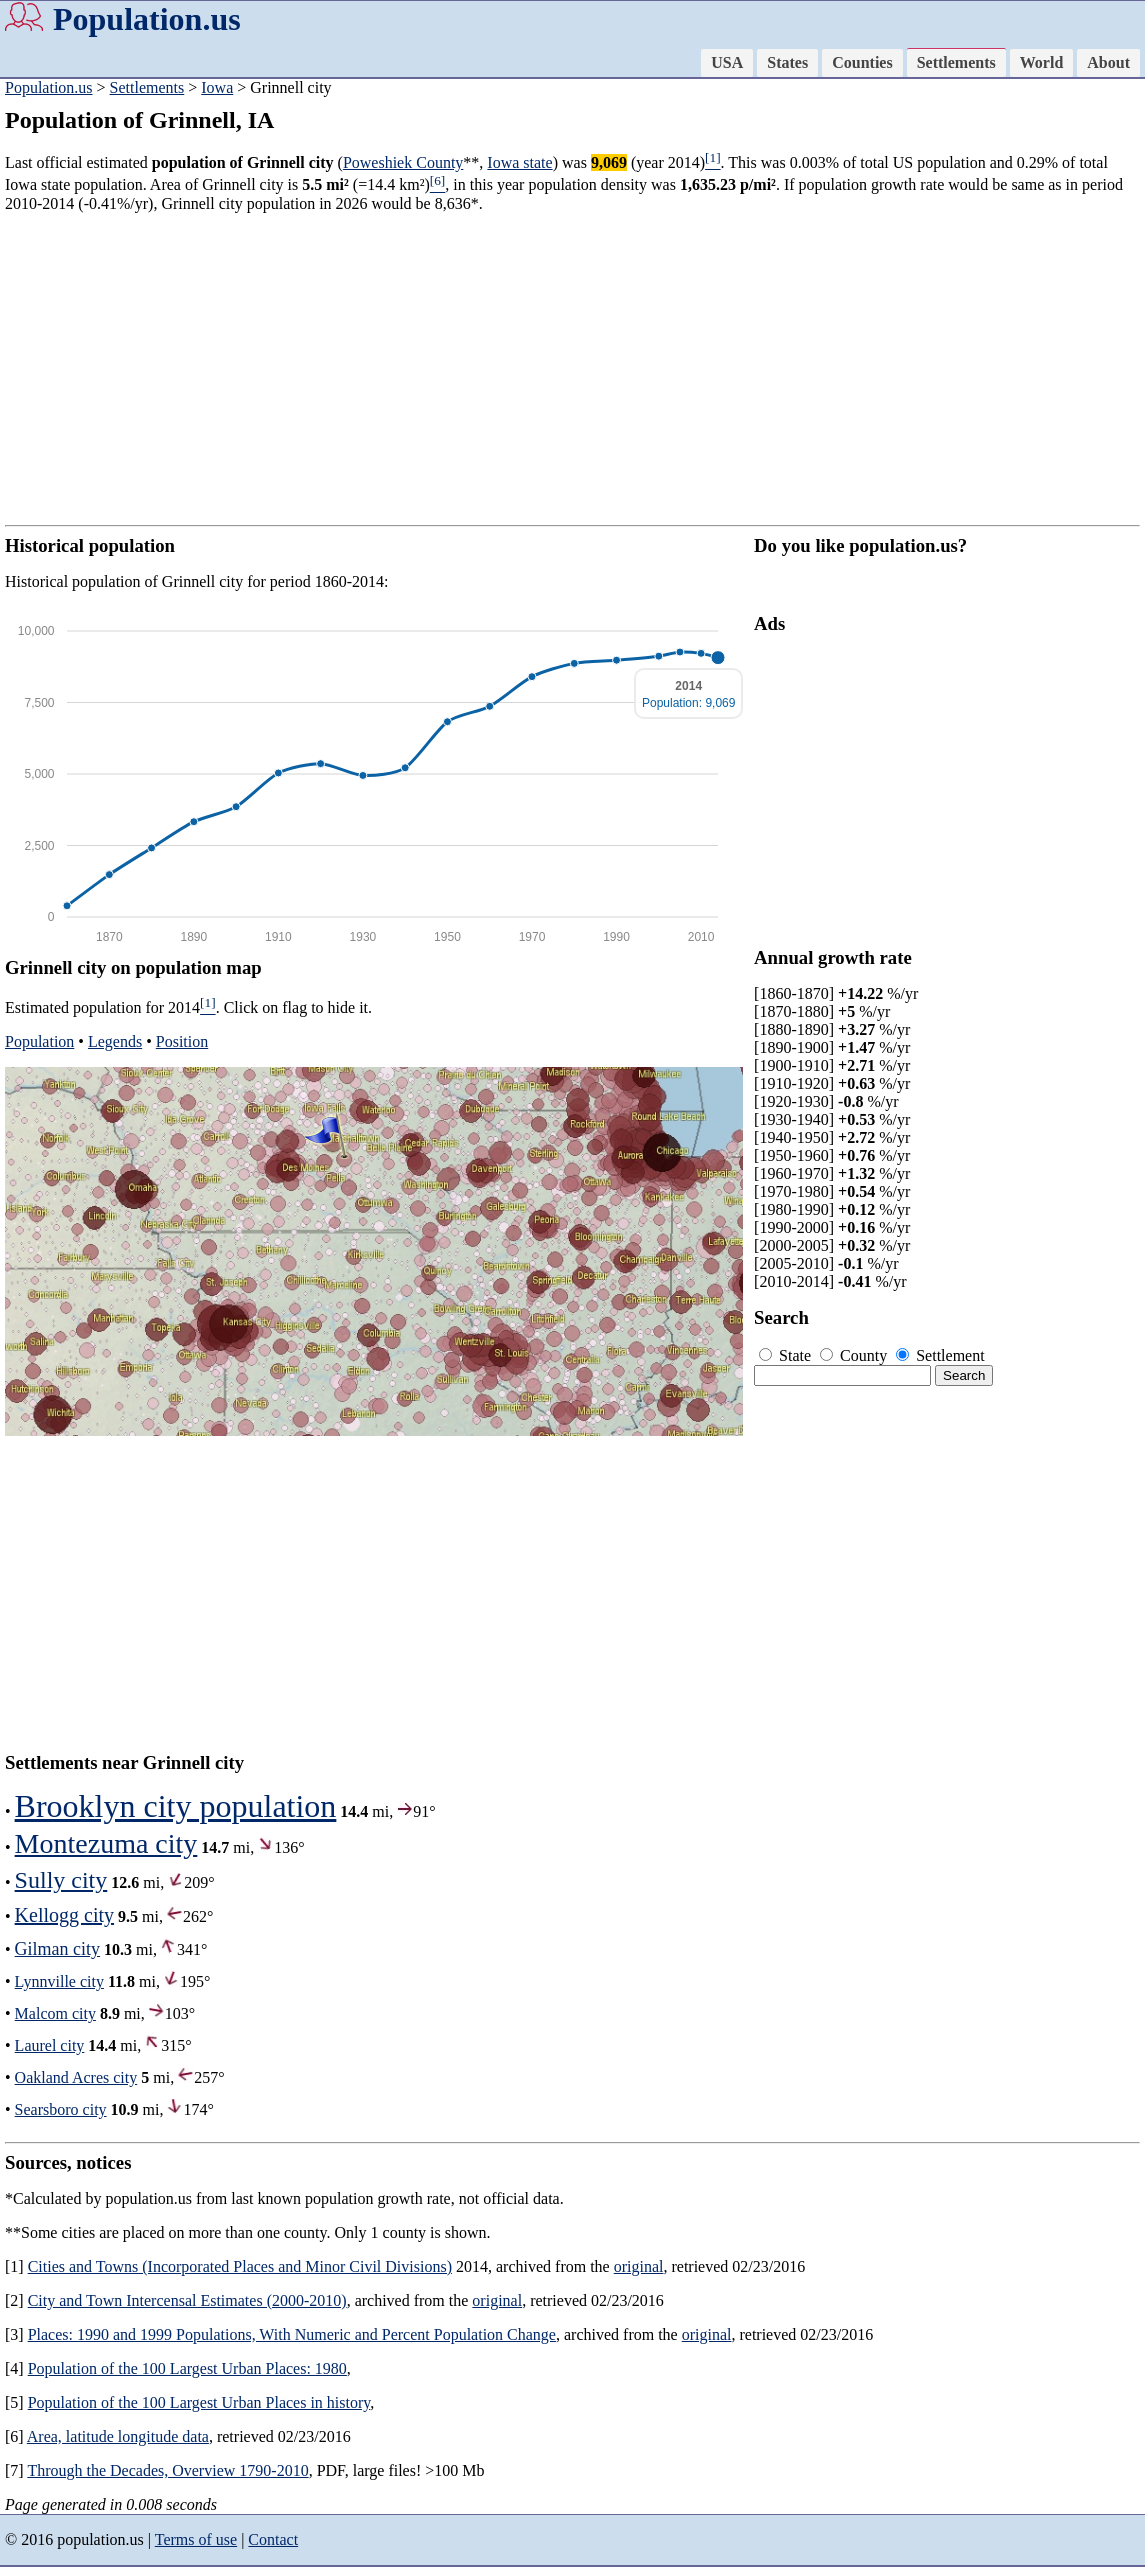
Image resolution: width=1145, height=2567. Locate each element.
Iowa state (519, 162)
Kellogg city (64, 1915)
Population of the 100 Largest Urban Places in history (199, 2402)
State (787, 1355)
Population (39, 1041)
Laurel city (50, 2045)
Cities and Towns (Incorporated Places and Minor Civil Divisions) (240, 2266)
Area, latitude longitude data (118, 2436)
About (1108, 62)
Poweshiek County (403, 162)
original (639, 2266)
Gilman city (57, 1949)
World (1042, 62)
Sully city (61, 1880)
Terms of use (196, 2539)
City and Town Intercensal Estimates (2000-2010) (187, 2300)
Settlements (956, 62)
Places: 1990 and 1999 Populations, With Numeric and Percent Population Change (292, 2334)
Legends (115, 1041)
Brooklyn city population (176, 1806)
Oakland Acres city (76, 2077)
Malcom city (55, 2013)
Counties (862, 62)
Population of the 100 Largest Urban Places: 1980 (187, 2368)
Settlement (940, 1355)
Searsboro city (61, 2109)
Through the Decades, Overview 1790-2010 (167, 2470)
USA (727, 62)
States (787, 62)
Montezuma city (106, 1843)
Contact (273, 2539)
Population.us (147, 19)
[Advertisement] (572, 369)
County (855, 1355)
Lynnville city (59, 1981)
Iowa (217, 87)
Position (182, 1041)
